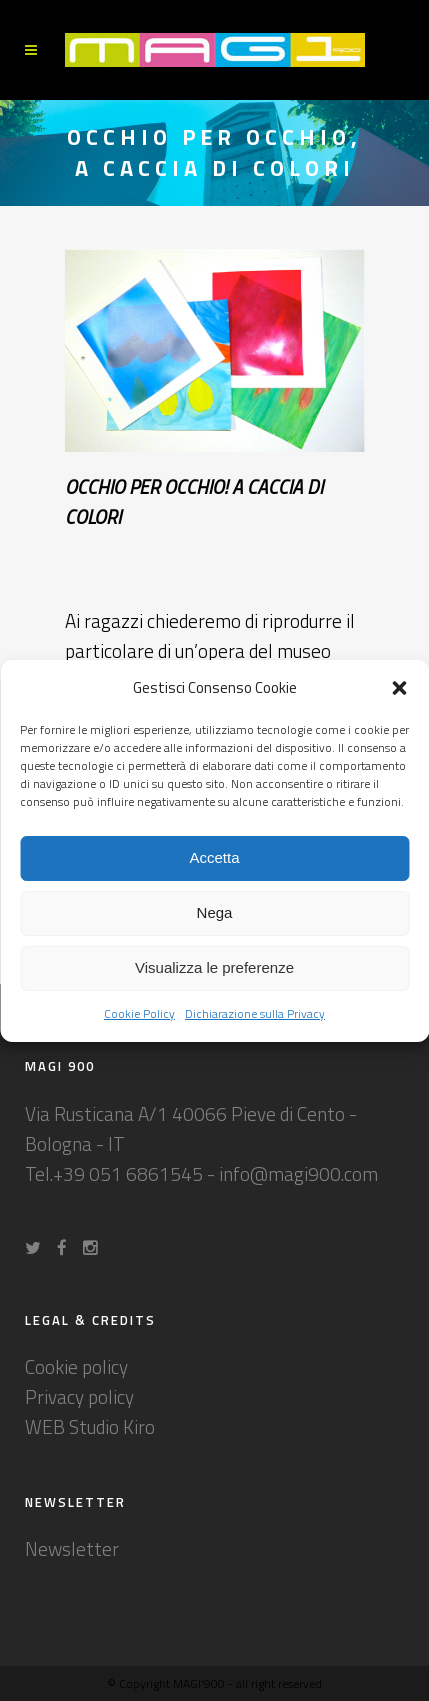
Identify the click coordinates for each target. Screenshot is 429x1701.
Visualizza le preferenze (214, 967)
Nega (215, 912)
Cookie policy (76, 1366)
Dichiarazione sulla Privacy (255, 1013)
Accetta (214, 857)
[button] (399, 688)
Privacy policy (79, 1396)
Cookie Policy (139, 1013)
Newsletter (72, 1548)
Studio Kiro (112, 1426)
